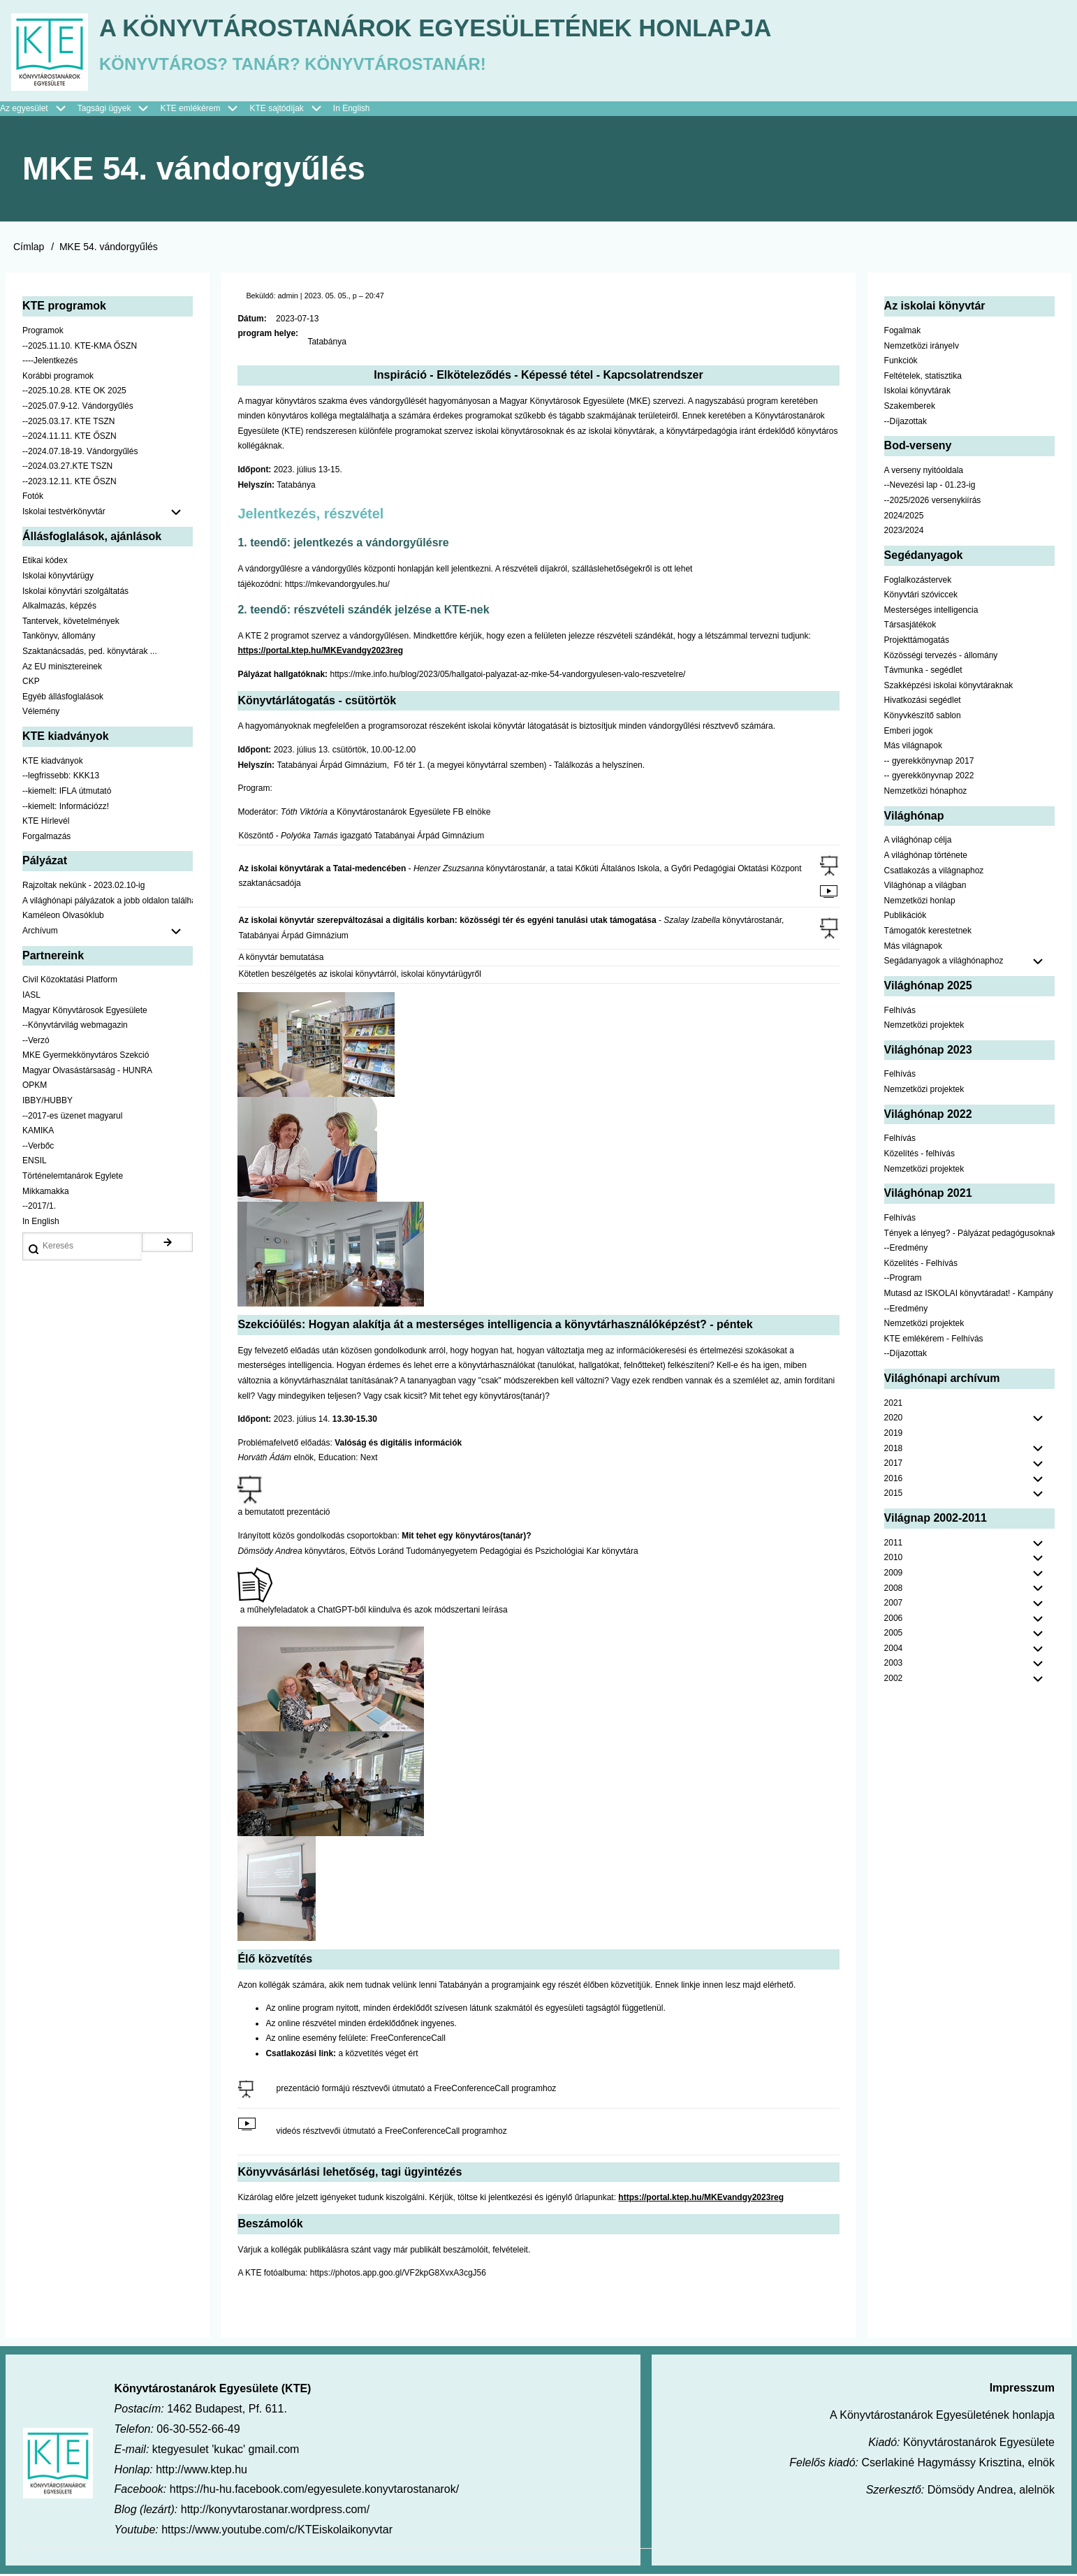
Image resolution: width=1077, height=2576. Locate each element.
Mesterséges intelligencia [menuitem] (931, 612)
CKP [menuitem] (31, 683)
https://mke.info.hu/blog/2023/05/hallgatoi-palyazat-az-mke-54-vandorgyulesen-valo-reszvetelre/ (507, 676)
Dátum (250, 320)
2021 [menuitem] (893, 1404)
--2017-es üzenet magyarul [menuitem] (72, 1117)
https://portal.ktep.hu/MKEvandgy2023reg (320, 652)
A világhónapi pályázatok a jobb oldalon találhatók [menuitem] (107, 902)
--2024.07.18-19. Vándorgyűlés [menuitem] (80, 453)
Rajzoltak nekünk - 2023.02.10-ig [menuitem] (83, 887)
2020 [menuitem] (893, 1420)
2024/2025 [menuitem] (904, 517)
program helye (266, 335)
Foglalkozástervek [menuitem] (918, 581)
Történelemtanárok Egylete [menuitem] (72, 1178)
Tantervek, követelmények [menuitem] (70, 622)
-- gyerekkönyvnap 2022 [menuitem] (929, 778)
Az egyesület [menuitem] (39, 110)
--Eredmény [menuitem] (906, 1250)
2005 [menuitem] (893, 1635)
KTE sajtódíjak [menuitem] (276, 110)
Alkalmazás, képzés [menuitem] (59, 608)
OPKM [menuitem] (34, 1087)
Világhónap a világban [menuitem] (925, 887)
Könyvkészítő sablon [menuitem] (922, 717)
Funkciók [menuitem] (901, 363)
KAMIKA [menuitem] (38, 1132)
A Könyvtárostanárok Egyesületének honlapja (449, 28)
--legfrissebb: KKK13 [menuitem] (60, 778)
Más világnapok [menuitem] (913, 747)
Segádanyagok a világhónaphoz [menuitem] (944, 963)
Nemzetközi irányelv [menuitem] (921, 347)
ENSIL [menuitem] (34, 1162)
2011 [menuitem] (893, 1544)
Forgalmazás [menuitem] (46, 838)
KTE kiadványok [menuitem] (52, 762)
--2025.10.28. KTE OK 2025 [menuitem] (74, 393)
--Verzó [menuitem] (36, 1042)
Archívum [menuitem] (107, 933)
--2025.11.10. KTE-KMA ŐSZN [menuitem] (79, 347)
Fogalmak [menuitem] (902, 332)
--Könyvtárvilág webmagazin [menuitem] (75, 1027)
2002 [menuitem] (893, 1680)
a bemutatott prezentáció (283, 1514)
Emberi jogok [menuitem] (908, 732)
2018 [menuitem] (893, 1450)
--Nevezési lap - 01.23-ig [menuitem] (930, 487)
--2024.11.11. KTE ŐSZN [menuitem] (69, 438)
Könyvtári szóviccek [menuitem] (921, 597)
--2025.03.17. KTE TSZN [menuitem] (68, 423)
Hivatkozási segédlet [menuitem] (922, 702)
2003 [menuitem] (893, 1665)
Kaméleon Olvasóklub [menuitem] (63, 917)
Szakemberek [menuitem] (909, 408)
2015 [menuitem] (893, 1495)
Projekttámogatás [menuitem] (916, 642)
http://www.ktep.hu (201, 2471)
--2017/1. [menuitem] (39, 1208)
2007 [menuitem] (893, 1605)
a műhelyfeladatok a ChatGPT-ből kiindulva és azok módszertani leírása (374, 1612)
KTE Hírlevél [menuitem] (45, 823)
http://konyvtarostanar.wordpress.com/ (275, 2511)
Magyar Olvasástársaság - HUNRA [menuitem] (87, 1072)
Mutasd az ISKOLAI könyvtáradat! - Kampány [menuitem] (968, 1295)
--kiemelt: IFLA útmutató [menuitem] (66, 793)
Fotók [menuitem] (32, 498)
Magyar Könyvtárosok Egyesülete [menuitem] (84, 1012)
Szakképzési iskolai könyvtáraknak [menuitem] (948, 687)
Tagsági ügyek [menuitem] (119, 110)
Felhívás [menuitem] (900, 1012)
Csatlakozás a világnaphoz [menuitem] (934, 872)
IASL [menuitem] (31, 997)
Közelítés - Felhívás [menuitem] (921, 1264)
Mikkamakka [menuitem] (45, 1193)
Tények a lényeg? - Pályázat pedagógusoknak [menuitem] (969, 1234)
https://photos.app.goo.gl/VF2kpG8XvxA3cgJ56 (398, 2275)
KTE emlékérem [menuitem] (204, 110)
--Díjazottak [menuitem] (905, 423)
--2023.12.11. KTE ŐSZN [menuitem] (69, 483)
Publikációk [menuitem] (905, 917)
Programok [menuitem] (43, 332)
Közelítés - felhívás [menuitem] (919, 1155)
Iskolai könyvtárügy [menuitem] (58, 578)
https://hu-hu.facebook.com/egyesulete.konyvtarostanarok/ (314, 2491)
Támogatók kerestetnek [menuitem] (928, 933)
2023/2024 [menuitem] (904, 532)
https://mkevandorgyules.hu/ (337, 585)
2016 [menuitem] (893, 1480)
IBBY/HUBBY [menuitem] (47, 1102)
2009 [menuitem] (893, 1575)
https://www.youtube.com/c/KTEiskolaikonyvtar (277, 2532)
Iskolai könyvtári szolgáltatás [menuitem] (75, 592)
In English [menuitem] (351, 110)
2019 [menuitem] (893, 1435)
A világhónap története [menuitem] (925, 857)
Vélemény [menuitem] (40, 713)
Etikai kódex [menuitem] (45, 562)
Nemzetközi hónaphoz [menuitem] (925, 793)
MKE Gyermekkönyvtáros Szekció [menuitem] (85, 1057)
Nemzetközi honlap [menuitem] (919, 902)
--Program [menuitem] (903, 1280)
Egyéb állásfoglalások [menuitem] (62, 698)
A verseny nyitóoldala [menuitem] (923, 472)
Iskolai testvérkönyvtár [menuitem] (107, 514)
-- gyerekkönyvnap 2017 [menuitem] (929, 762)
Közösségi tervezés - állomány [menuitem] (941, 657)
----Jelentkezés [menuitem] (50, 363)
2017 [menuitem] (893, 1465)
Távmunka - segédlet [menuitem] (923, 672)
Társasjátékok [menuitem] (910, 627)
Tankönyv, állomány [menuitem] (59, 638)
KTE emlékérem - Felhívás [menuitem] (933, 1340)
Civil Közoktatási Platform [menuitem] (69, 982)
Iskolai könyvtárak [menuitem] (917, 393)
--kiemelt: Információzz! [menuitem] (65, 808)
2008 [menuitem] (893, 1589)
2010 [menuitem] (893, 1559)
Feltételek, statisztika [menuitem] (923, 377)
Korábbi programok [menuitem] (58, 377)
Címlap (28, 248)
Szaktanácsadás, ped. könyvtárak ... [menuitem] (89, 653)
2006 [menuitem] (893, 1619)
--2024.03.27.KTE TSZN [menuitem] (67, 468)
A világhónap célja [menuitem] (918, 842)
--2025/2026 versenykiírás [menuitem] (932, 502)
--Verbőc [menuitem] (38, 1148)
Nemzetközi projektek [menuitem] (924, 1027)
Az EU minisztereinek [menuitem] (62, 668)
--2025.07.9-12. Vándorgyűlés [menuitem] (77, 408)
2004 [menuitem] (893, 1650)
